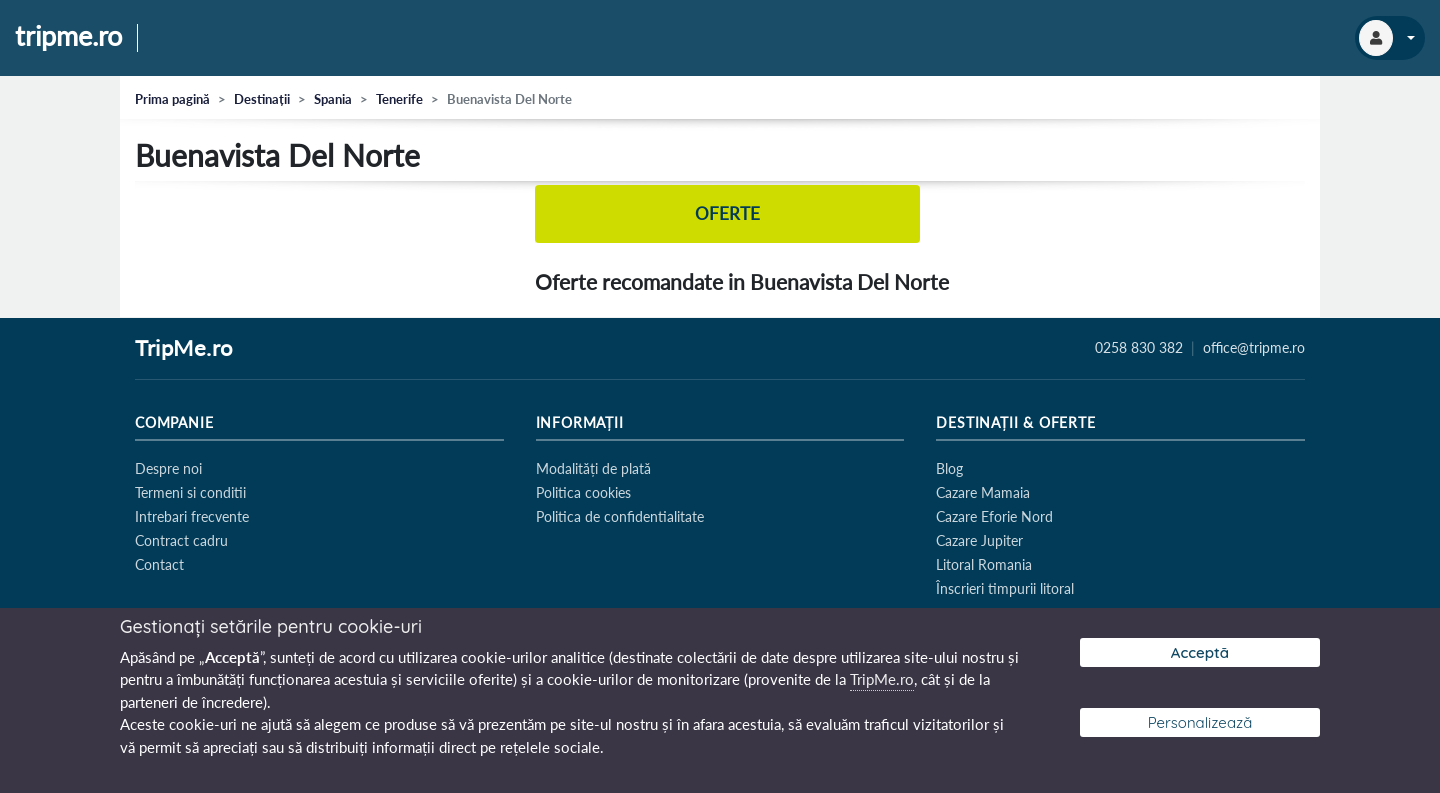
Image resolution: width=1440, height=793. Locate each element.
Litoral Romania (984, 564)
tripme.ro (68, 37)
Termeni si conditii (190, 492)
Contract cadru (181, 540)
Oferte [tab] (728, 213)
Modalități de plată (593, 468)
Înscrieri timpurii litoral (1005, 588)
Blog (949, 468)
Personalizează (1200, 722)
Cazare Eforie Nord (994, 516)
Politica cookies (583, 492)
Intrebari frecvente (192, 516)
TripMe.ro (184, 349)
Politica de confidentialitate (620, 516)
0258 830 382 (1139, 348)
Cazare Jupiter (979, 540)
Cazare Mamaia (983, 492)
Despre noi (168, 468)
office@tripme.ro (1254, 348)
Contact (159, 564)
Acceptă (1200, 652)
